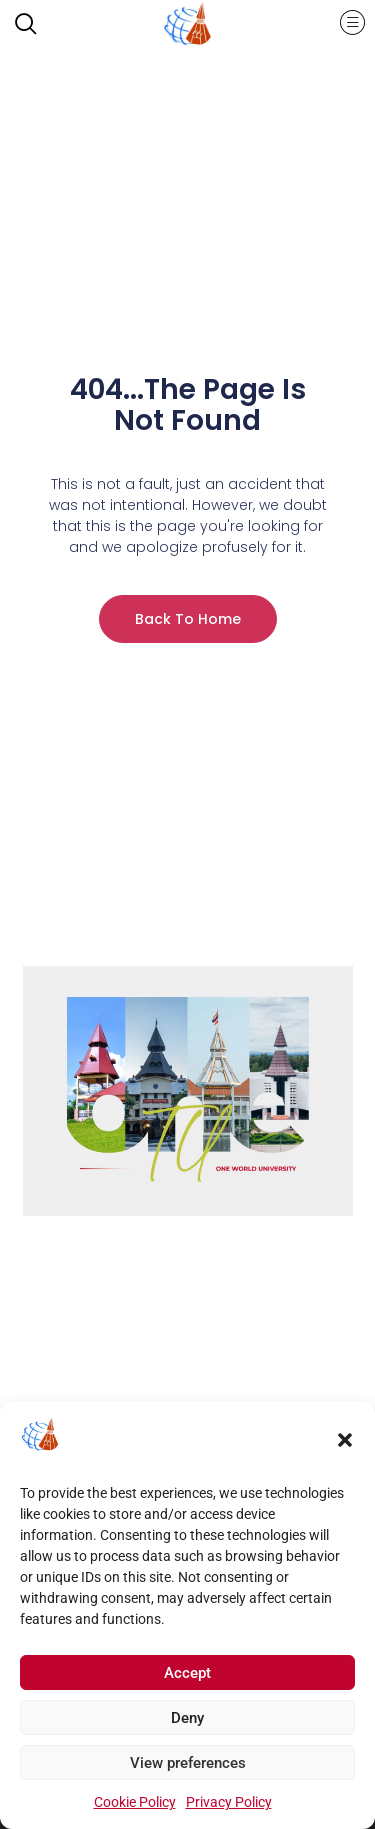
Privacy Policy (229, 1809)
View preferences (188, 1770)
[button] (345, 1447)
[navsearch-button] (35, 26)
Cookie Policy (135, 1809)
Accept (187, 1680)
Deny (187, 1725)
